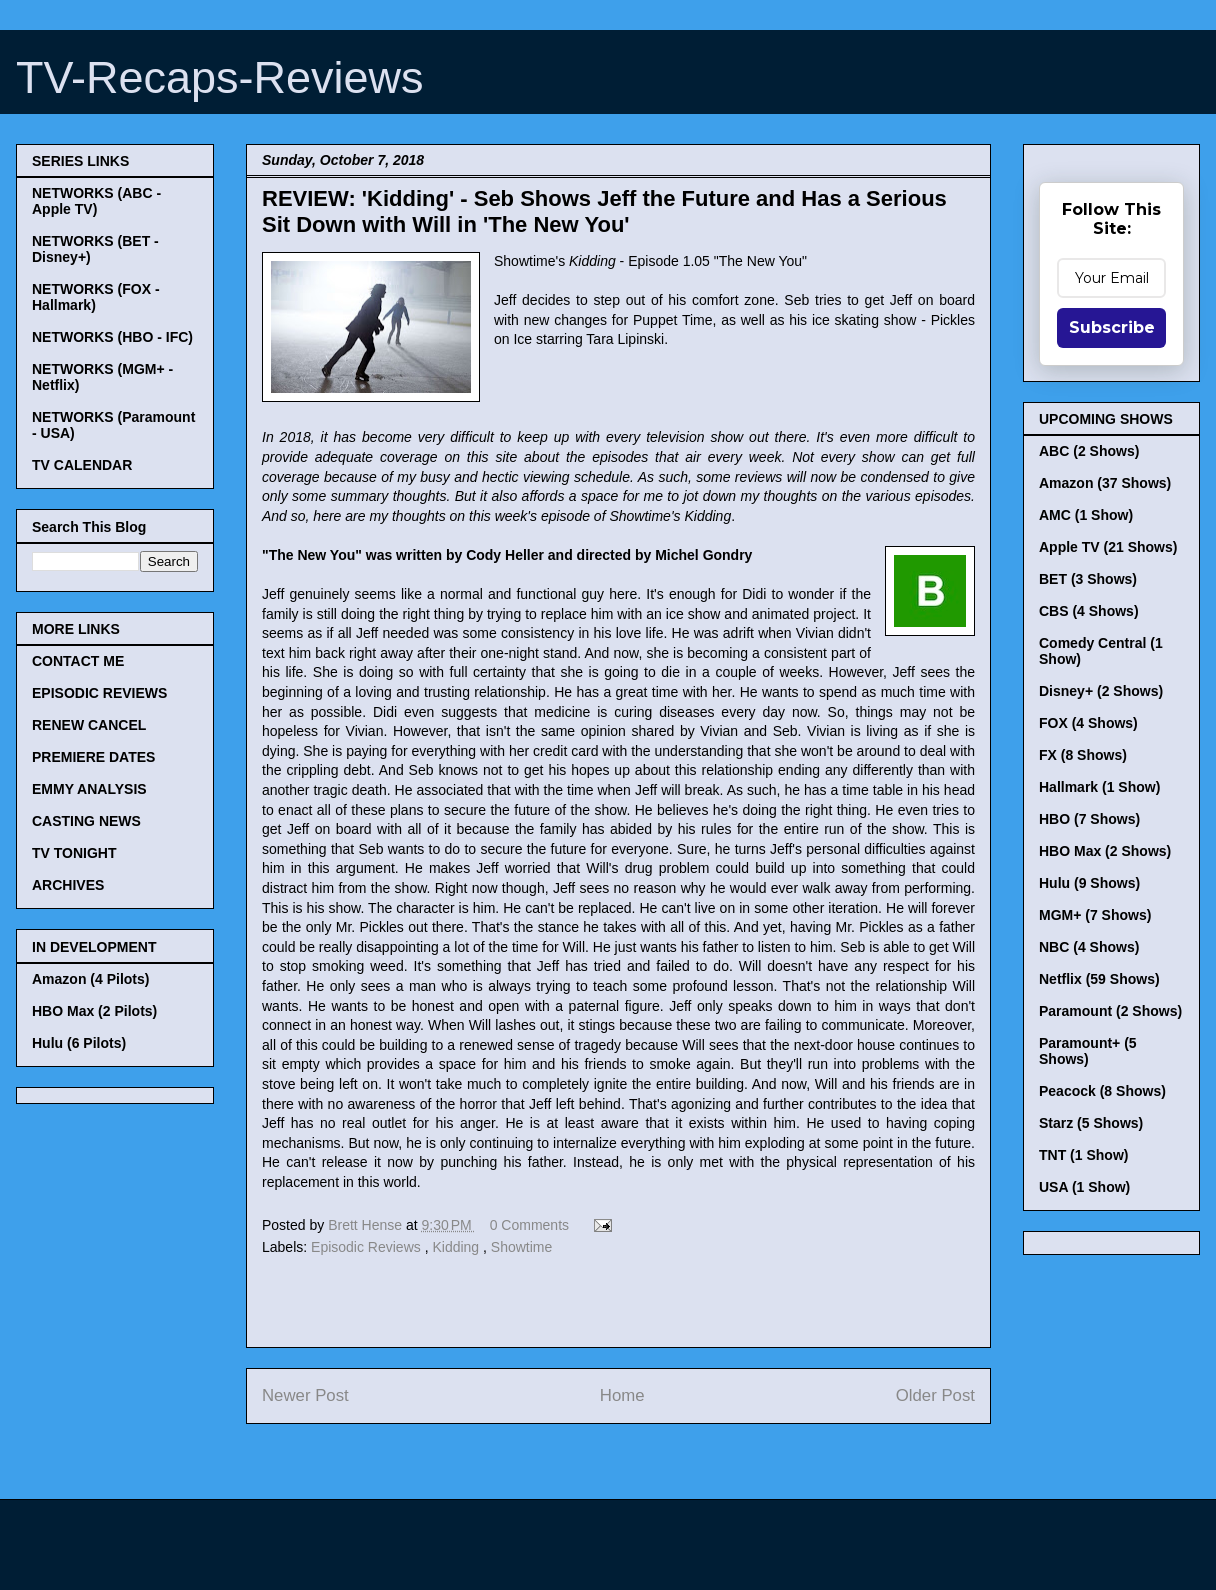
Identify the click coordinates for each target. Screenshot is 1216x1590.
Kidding (457, 1247)
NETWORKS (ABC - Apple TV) (96, 201)
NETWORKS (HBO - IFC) (112, 337)
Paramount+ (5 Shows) (1088, 1051)
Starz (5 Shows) (1091, 1123)
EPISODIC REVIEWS (99, 693)
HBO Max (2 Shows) (1105, 851)
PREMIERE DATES (93, 757)
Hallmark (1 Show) (1099, 787)
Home (622, 1395)
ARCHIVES (68, 885)
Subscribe (1112, 327)
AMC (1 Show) (1086, 515)
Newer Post (305, 1395)
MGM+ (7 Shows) (1095, 915)
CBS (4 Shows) (1089, 611)
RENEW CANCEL (89, 725)
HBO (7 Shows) (1089, 819)
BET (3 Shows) (1088, 579)
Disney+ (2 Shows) (1101, 691)
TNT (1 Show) (1083, 1155)
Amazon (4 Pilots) (90, 979)
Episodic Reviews (368, 1247)
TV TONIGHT (74, 853)
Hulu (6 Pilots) (79, 1043)
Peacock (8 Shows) (1102, 1091)
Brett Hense (367, 1225)
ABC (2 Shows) (1089, 451)
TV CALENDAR (82, 465)
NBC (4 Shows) (1089, 947)
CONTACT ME (78, 661)
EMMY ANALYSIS (89, 789)
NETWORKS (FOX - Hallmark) (96, 297)
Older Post (935, 1395)
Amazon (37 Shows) (1105, 483)
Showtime (521, 1247)
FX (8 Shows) (1083, 755)
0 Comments (529, 1225)
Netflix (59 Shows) (1099, 979)
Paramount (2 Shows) (1110, 1011)
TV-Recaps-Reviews (220, 77)
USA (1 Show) (1084, 1187)
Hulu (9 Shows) (1089, 883)
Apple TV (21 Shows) (1108, 547)
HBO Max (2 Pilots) (94, 1011)
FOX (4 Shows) (1088, 723)
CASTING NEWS (86, 821)
